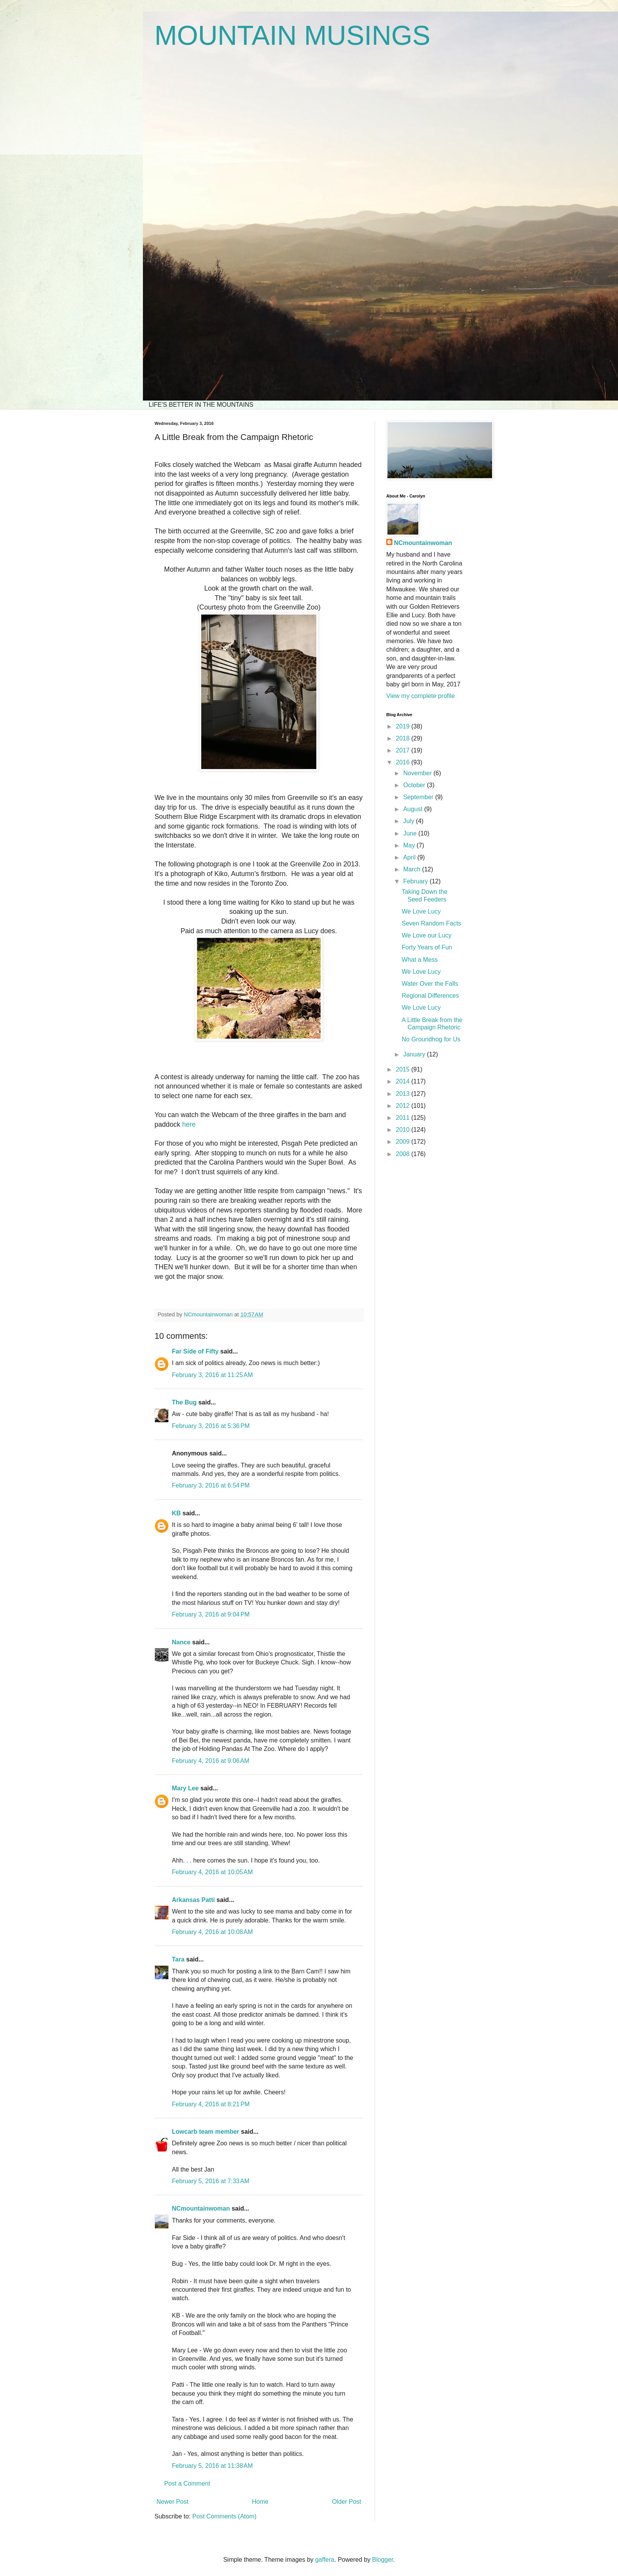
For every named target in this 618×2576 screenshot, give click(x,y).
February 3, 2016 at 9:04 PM (211, 1614)
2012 (403, 1105)
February (416, 881)
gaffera (324, 2559)
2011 (403, 1117)
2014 (403, 1081)
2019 (403, 726)
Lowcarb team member (205, 2131)
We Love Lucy (421, 911)
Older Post (346, 2501)
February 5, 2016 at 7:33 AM (211, 2181)
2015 (403, 1069)
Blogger (382, 2559)
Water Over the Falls (430, 983)
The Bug (184, 1402)
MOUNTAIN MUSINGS (292, 35)
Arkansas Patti (193, 1900)
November (418, 773)
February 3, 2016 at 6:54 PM (211, 1485)
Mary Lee (185, 1788)
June (410, 833)
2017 (403, 750)
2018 (403, 738)
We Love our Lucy (427, 935)
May (410, 845)
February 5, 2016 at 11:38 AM (212, 2465)
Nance (181, 1642)
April (410, 857)
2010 (403, 1129)
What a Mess (420, 959)
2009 (403, 1141)
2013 (403, 1093)
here (188, 1124)
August (413, 809)
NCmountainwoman (201, 2208)
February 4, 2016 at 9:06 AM (211, 1761)
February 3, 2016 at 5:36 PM (211, 1426)
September (419, 797)
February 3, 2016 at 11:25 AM (212, 1375)
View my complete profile (420, 696)
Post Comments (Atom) (224, 2516)
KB (176, 1513)
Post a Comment (187, 2483)
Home (260, 2501)
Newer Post (172, 2501)
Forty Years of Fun (427, 947)
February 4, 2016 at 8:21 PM (211, 2104)
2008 (403, 1154)
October (415, 785)
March (412, 869)
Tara (178, 1959)
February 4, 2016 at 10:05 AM (212, 1872)
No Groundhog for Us (431, 1039)
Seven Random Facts (431, 923)
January (415, 1054)
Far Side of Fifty (195, 1351)
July (409, 821)
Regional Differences (430, 995)
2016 (403, 762)
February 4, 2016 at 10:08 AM (212, 1932)
